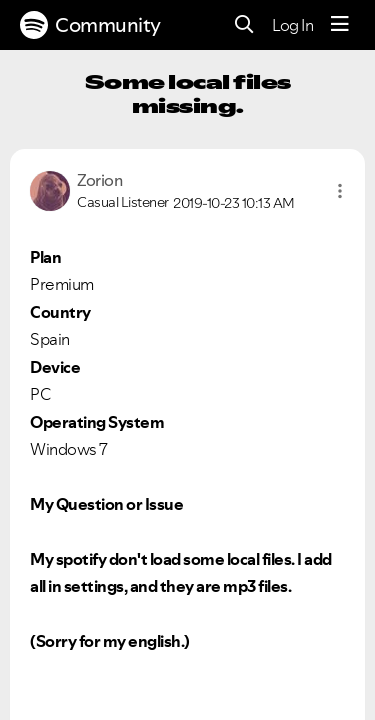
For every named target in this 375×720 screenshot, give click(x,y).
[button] (340, 191)
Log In (292, 25)
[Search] (244, 25)
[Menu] (340, 25)
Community (90, 25)
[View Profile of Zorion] (99, 180)
